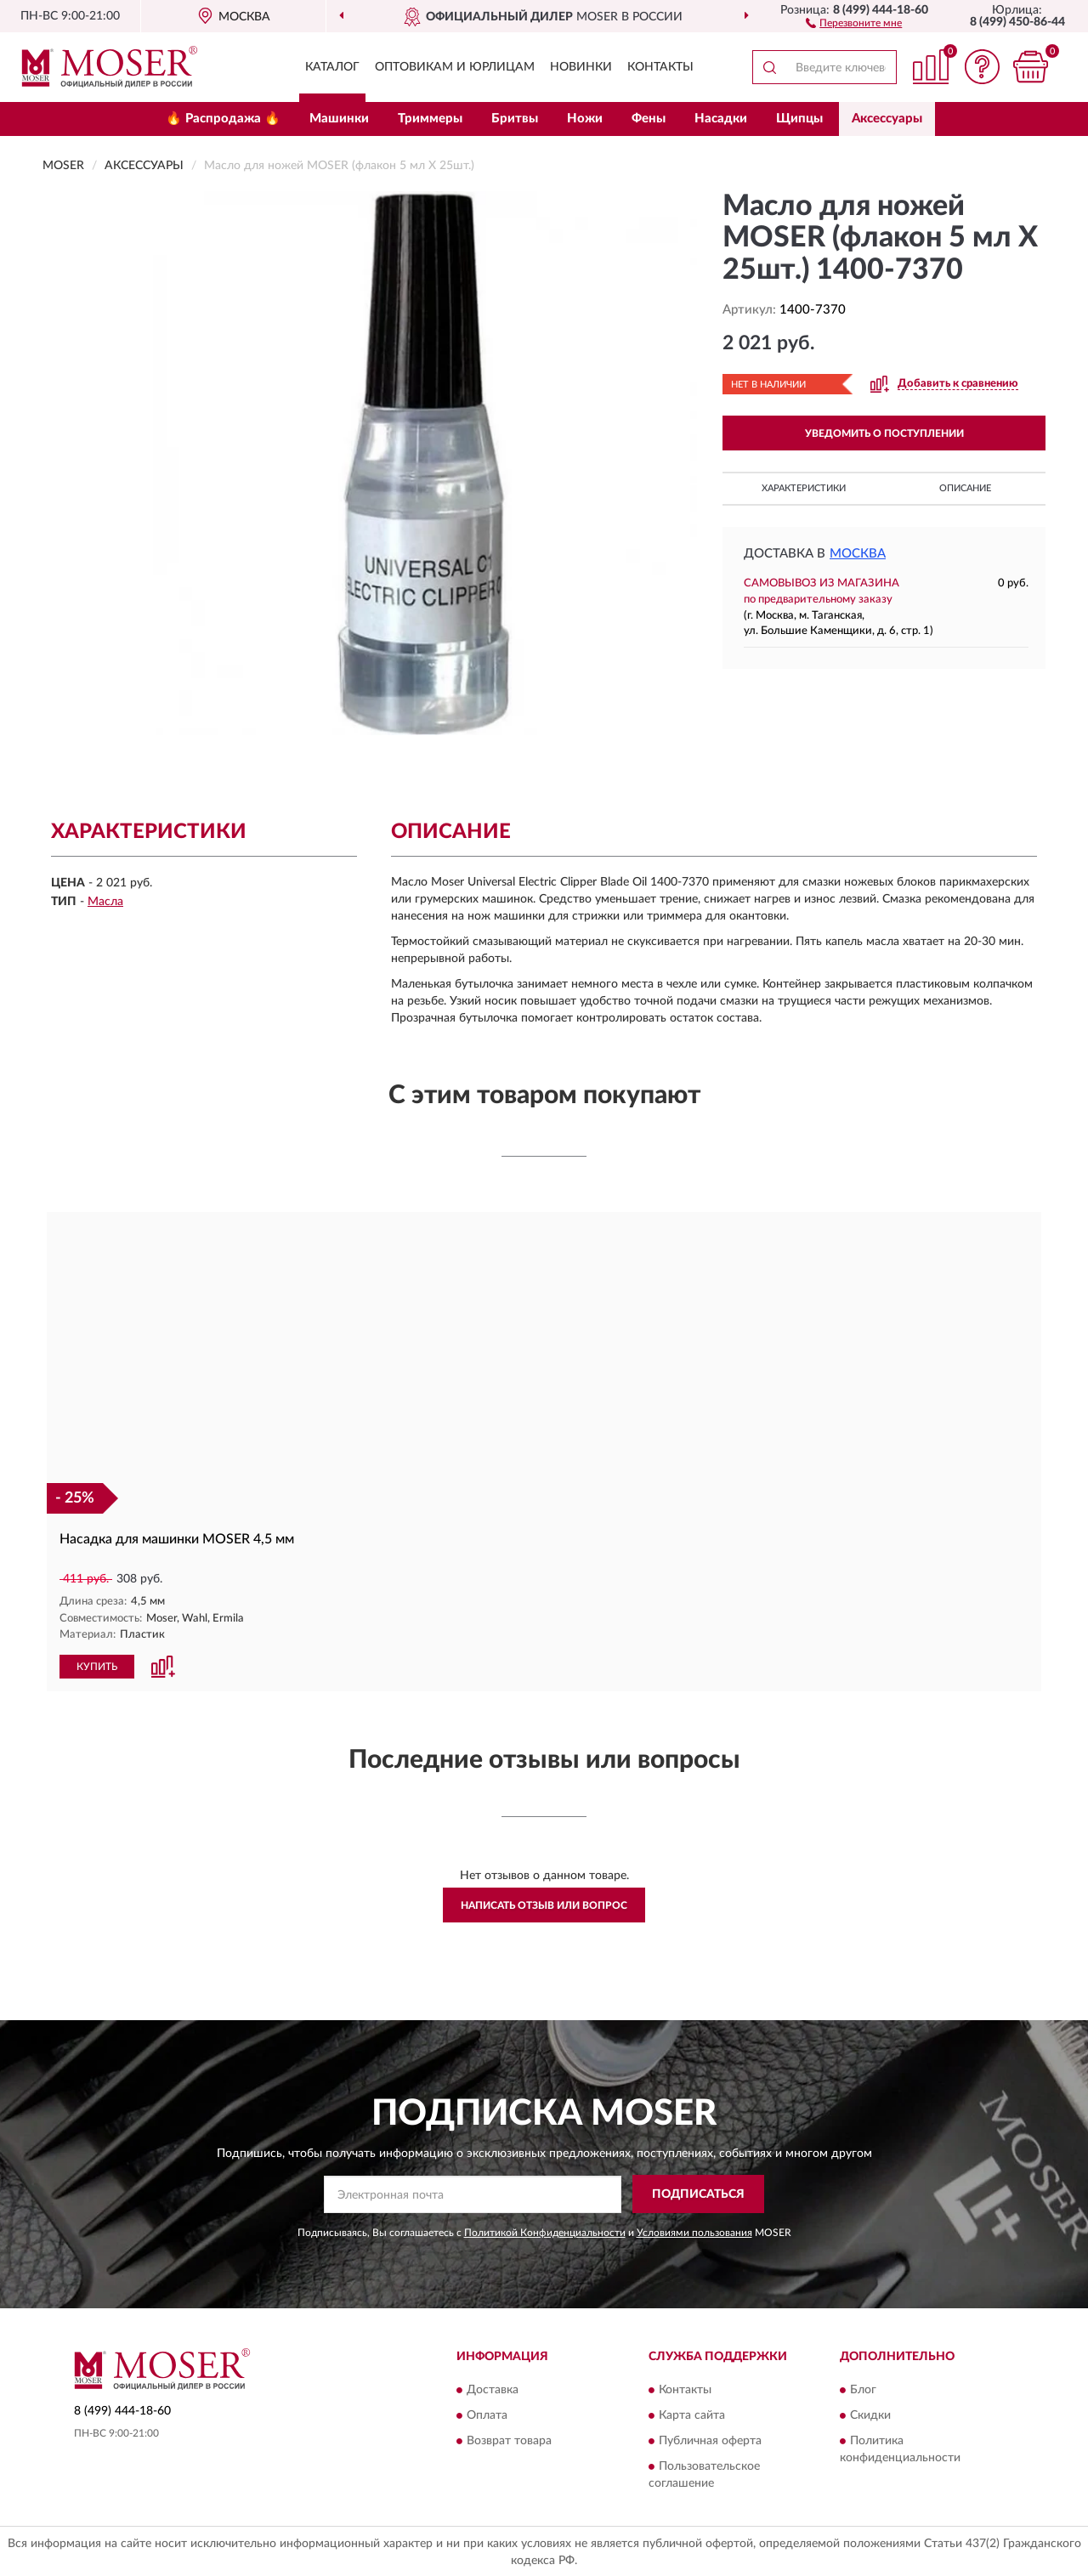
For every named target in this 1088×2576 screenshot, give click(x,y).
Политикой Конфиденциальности (545, 2232)
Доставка (492, 2389)
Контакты (660, 67)
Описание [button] (965, 488)
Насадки (720, 118)
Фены (649, 118)
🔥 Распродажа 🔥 (223, 118)
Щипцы (799, 118)
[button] (854, 22)
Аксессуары (887, 118)
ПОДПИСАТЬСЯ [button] (698, 2194)
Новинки (581, 67)
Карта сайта (692, 2414)
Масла (105, 902)
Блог (863, 2389)
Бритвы (514, 118)
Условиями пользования (694, 2232)
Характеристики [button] (804, 488)
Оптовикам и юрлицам (455, 67)
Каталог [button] (332, 67)
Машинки (339, 118)
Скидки (870, 2414)
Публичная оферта (710, 2440)
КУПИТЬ (96, 1666)
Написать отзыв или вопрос (544, 1904)
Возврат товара (509, 2440)
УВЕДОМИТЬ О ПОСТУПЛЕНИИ (884, 433)
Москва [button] (858, 553)
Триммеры (430, 118)
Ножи (585, 118)
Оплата (487, 2414)
